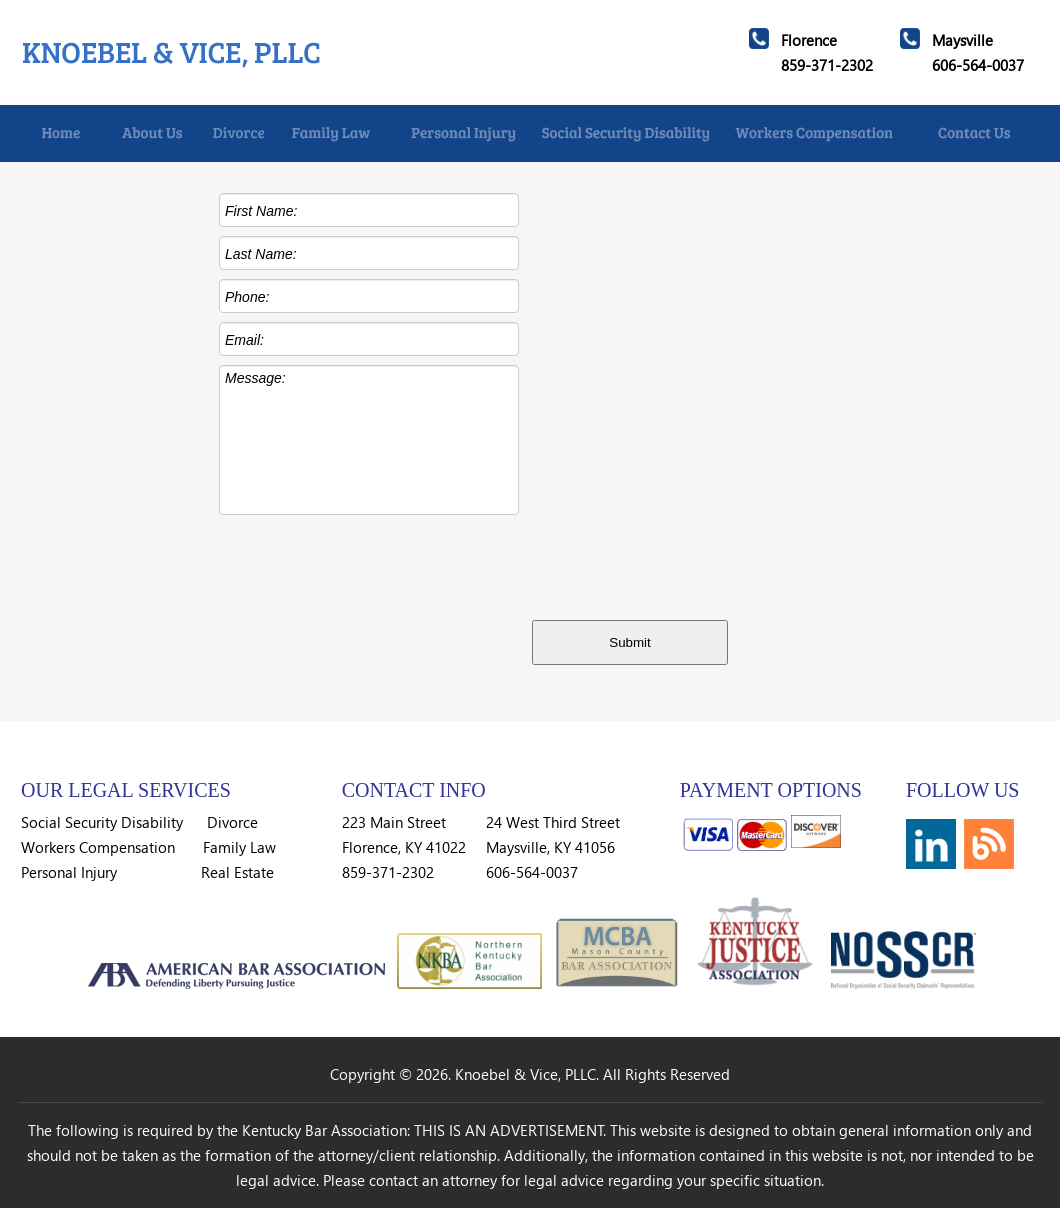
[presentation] (680, 563)
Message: (369, 440)
